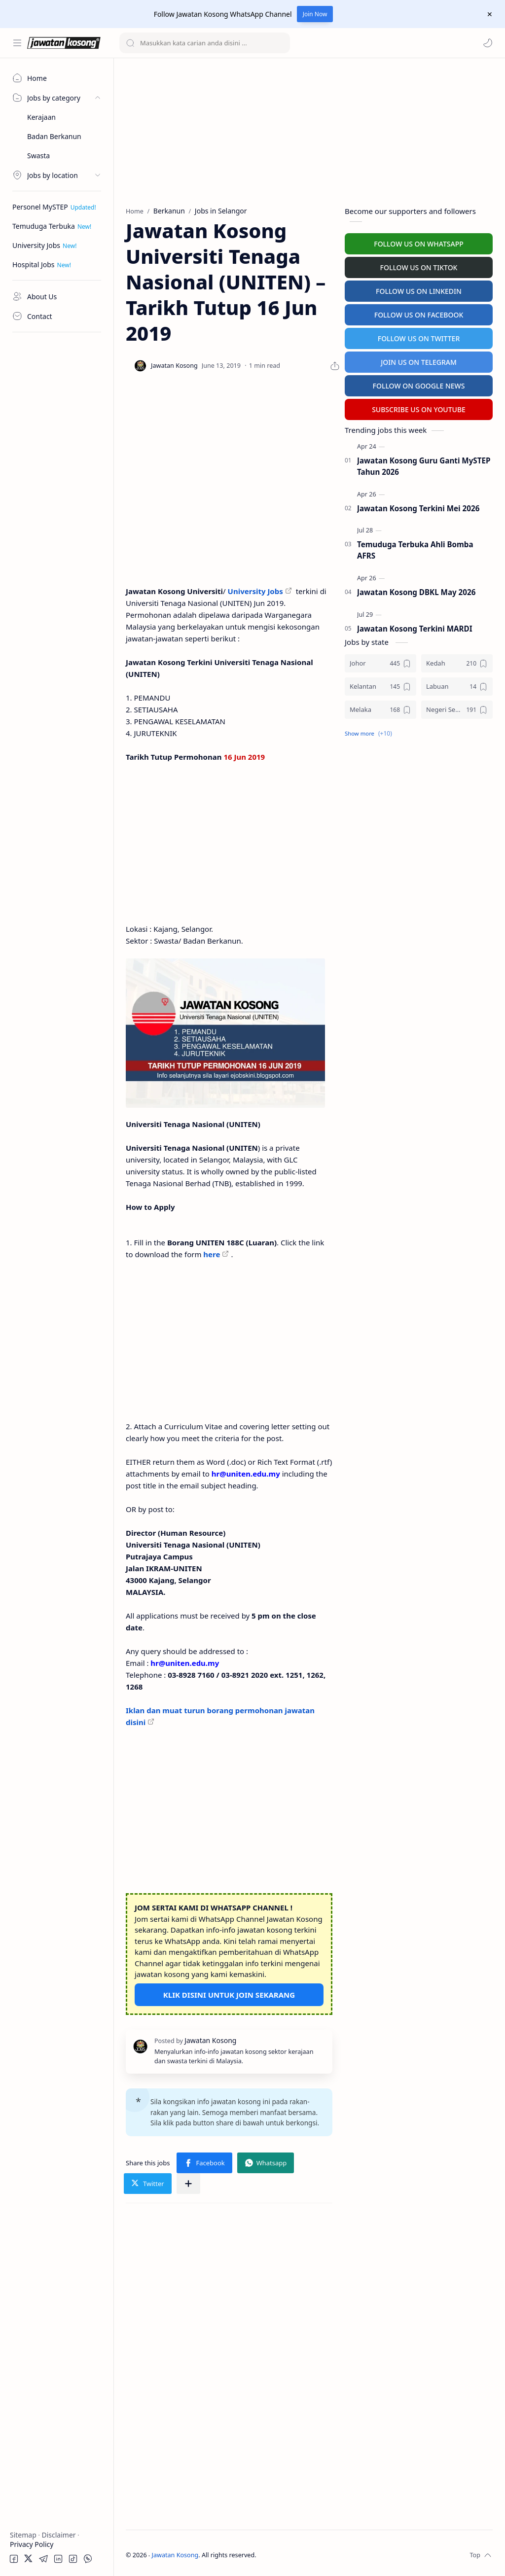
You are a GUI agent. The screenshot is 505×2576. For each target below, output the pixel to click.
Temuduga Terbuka (43, 226)
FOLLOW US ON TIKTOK (419, 267)
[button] (487, 42)
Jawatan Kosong (175, 2555)
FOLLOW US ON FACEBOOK (419, 314)
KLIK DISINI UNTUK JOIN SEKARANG (229, 1995)
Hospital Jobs (33, 264)
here (211, 1254)
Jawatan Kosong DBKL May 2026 (416, 592)
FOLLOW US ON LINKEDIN (419, 291)
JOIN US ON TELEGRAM (419, 362)
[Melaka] (380, 710)
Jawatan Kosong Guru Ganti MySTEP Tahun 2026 (423, 466)
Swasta (38, 155)
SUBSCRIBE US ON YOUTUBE (419, 409)
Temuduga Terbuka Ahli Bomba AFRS (415, 550)
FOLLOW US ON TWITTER (419, 338)
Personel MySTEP (40, 207)
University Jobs (36, 245)
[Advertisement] (57, 486)
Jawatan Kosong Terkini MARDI (414, 629)
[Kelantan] (380, 686)
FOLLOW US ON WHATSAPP (419, 243)
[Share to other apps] (188, 2183)
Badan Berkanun (54, 136)
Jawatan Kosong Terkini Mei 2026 (418, 508)
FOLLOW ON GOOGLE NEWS (419, 385)
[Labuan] (457, 686)
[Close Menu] (490, 14)
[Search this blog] (204, 43)
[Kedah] (457, 663)
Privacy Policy (31, 2544)
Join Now (315, 14)
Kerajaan (41, 117)
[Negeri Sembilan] (457, 710)
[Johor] (380, 663)
